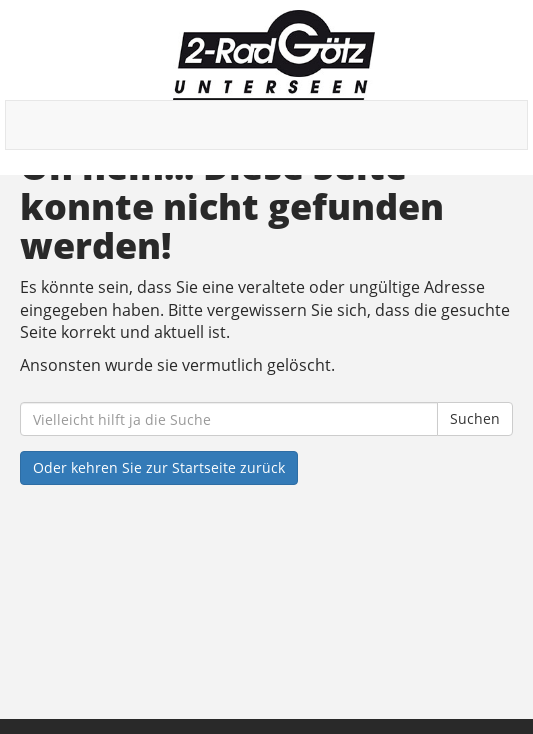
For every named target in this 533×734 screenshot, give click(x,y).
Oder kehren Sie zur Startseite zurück (159, 467)
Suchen (475, 418)
